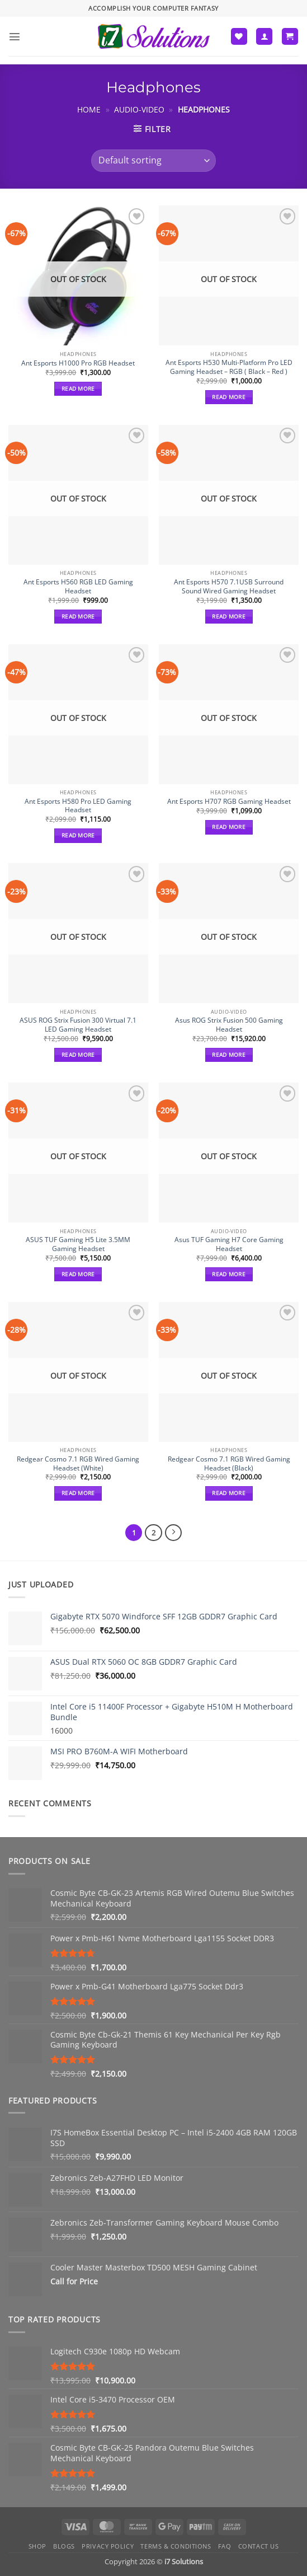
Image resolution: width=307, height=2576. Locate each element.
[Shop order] (153, 160)
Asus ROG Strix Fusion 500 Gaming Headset (229, 1025)
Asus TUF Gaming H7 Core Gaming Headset (229, 1244)
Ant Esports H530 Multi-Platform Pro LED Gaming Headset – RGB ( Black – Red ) (229, 367)
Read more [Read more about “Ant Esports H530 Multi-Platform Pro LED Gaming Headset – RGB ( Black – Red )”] (228, 397)
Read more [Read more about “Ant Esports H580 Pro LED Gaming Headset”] (78, 835)
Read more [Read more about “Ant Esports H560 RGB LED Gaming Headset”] (78, 616)
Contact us (258, 2546)
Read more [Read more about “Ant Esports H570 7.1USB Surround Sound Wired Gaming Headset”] (228, 616)
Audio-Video (139, 109)
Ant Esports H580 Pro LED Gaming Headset (78, 806)
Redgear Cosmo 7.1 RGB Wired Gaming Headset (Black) (229, 1464)
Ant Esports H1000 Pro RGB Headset (78, 363)
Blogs (64, 2546)
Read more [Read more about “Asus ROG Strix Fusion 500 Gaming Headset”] (228, 1054)
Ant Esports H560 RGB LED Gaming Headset (78, 587)
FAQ (225, 2546)
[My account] (264, 36)
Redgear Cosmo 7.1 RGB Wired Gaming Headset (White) (78, 1464)
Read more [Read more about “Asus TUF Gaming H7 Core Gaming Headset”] (228, 1274)
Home (89, 109)
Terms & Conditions (175, 2546)
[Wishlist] (239, 36)
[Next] (173, 1532)
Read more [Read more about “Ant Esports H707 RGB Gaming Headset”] (228, 827)
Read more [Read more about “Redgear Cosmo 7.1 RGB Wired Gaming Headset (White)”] (78, 1493)
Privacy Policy (108, 2546)
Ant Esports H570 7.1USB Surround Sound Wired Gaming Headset (229, 587)
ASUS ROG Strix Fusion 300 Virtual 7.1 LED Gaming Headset (78, 1025)
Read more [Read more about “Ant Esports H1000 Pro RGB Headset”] (78, 388)
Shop (37, 2546)
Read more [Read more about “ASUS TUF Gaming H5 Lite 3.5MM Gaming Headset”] (78, 1274)
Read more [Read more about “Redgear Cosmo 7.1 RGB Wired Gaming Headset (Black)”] (228, 1493)
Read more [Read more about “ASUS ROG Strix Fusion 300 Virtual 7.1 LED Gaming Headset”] (78, 1054)
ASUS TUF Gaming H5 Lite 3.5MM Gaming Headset (78, 1244)
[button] (14, 36)
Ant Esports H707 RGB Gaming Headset (229, 801)
